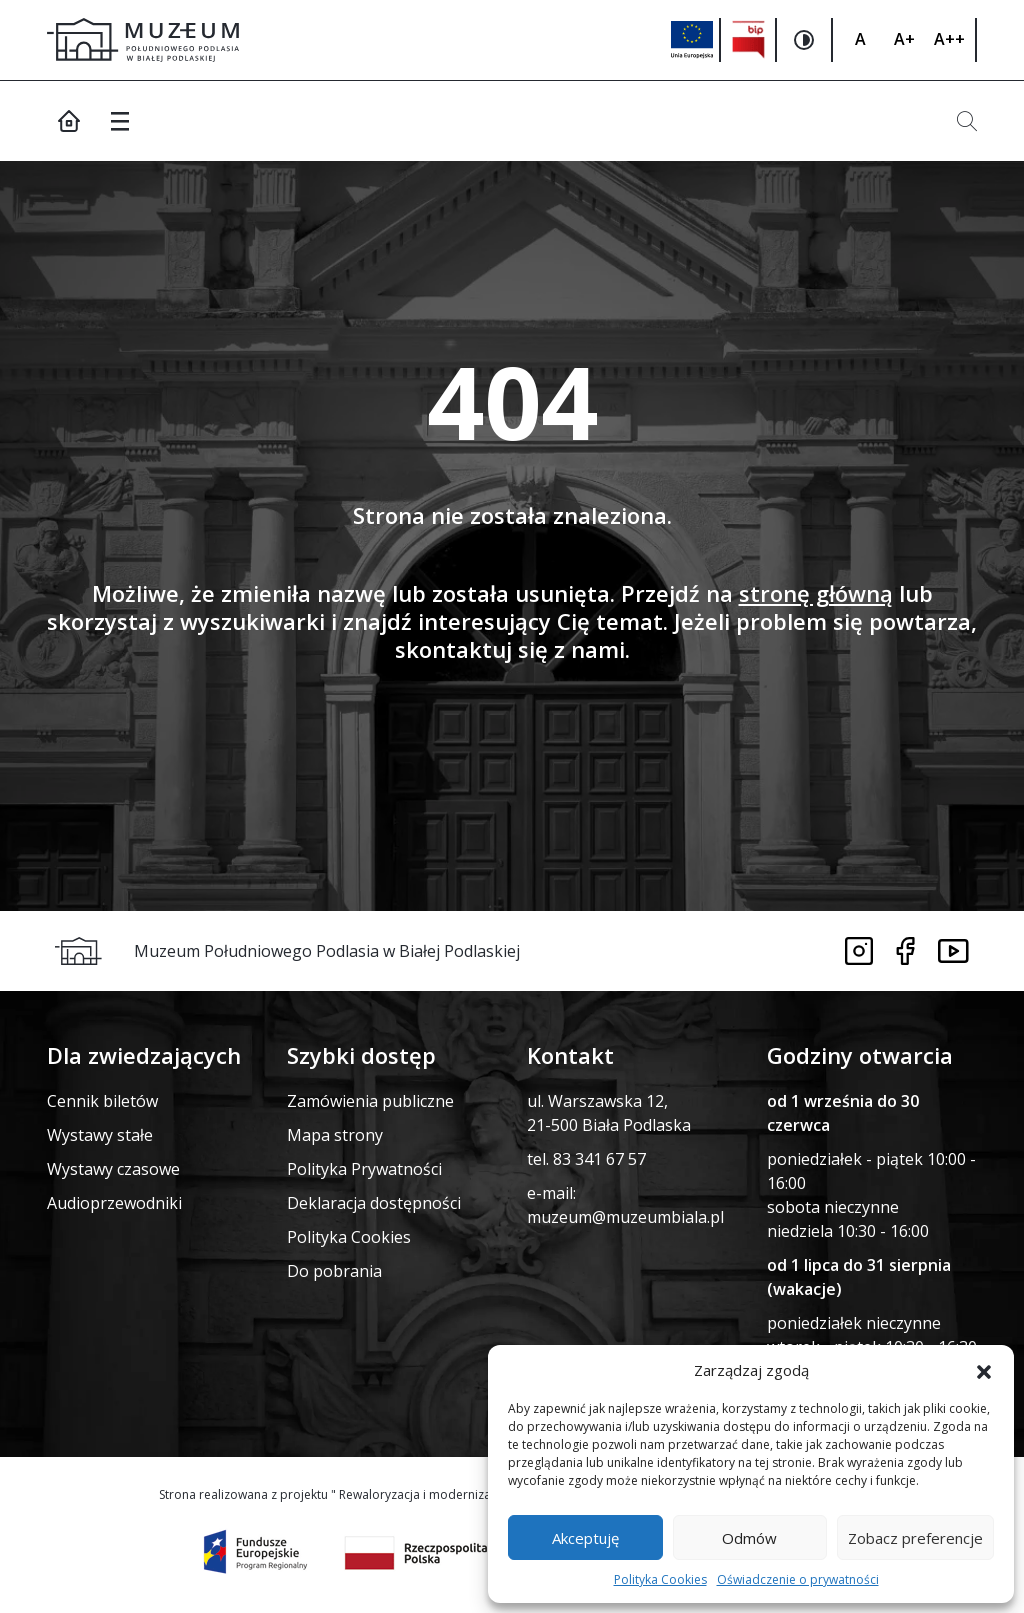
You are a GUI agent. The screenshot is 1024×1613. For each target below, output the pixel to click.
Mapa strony (335, 1135)
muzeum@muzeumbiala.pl (625, 1217)
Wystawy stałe (100, 1135)
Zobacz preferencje (915, 1538)
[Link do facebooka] (905, 951)
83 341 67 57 (599, 1159)
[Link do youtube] (953, 951)
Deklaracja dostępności (374, 1203)
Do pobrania (334, 1271)
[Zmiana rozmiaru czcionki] (860, 40)
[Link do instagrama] (859, 951)
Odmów (749, 1538)
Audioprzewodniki (114, 1203)
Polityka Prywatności (364, 1169)
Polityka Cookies (660, 1579)
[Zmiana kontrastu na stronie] (805, 40)
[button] (984, 1370)
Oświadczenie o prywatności (798, 1579)
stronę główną (816, 593)
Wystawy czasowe (113, 1169)
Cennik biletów (102, 1101)
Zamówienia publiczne (370, 1101)
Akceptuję (585, 1538)
